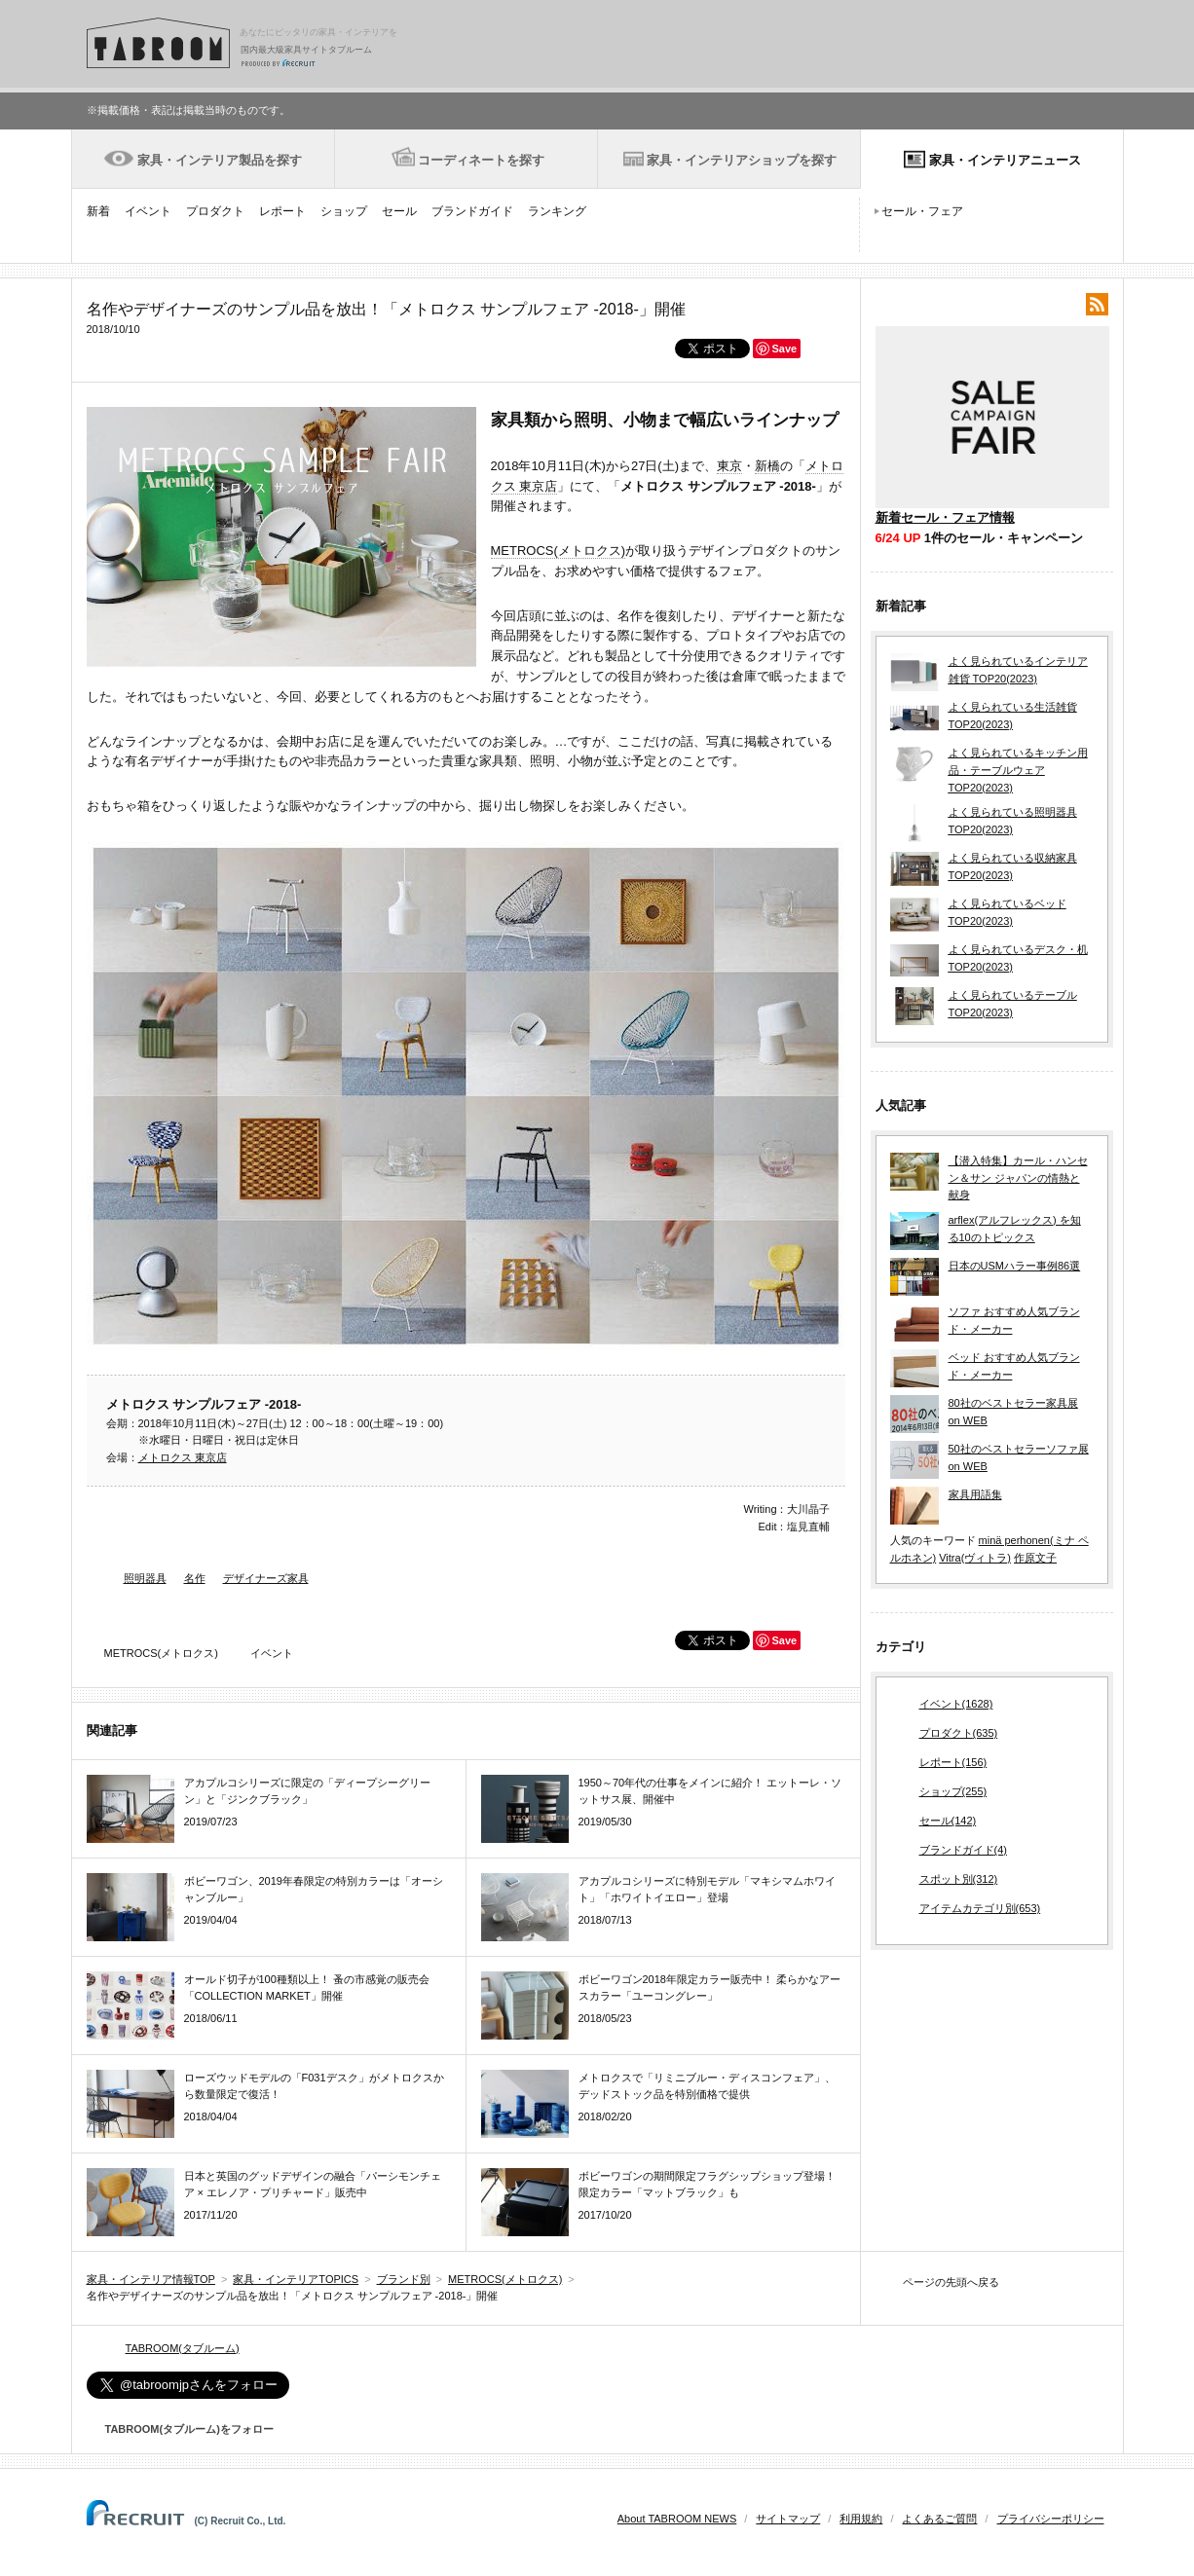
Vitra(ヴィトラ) (975, 1558)
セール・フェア (922, 211)
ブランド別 (403, 2279)
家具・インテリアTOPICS (295, 2279)
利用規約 (861, 2518)
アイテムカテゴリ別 (980, 1909)
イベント (148, 211)
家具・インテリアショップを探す (742, 160)
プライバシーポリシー (1050, 2518)
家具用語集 (975, 1494)
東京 (729, 466)
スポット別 (958, 1880)
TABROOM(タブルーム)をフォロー (182, 2429)
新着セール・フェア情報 (945, 517)
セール (399, 211)
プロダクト (215, 211)
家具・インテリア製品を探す (219, 160)
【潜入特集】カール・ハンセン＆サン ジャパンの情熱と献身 (1018, 1177)
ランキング (557, 211)
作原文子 (1035, 1558)
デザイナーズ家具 (266, 1578)
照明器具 (145, 1578)
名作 (194, 1578)
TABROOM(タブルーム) (183, 2348)
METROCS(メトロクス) (558, 550)
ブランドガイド (472, 211)
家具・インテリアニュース (1005, 160)
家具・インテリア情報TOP (151, 2279)
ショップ (343, 211)
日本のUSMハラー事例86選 (1015, 1265)
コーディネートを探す (481, 160)
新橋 (767, 466)
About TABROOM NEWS (676, 2518)
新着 (98, 211)
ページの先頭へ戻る (951, 2282)
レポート (282, 211)
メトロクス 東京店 (182, 1457)
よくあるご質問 (939, 2518)
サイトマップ (788, 2518)
